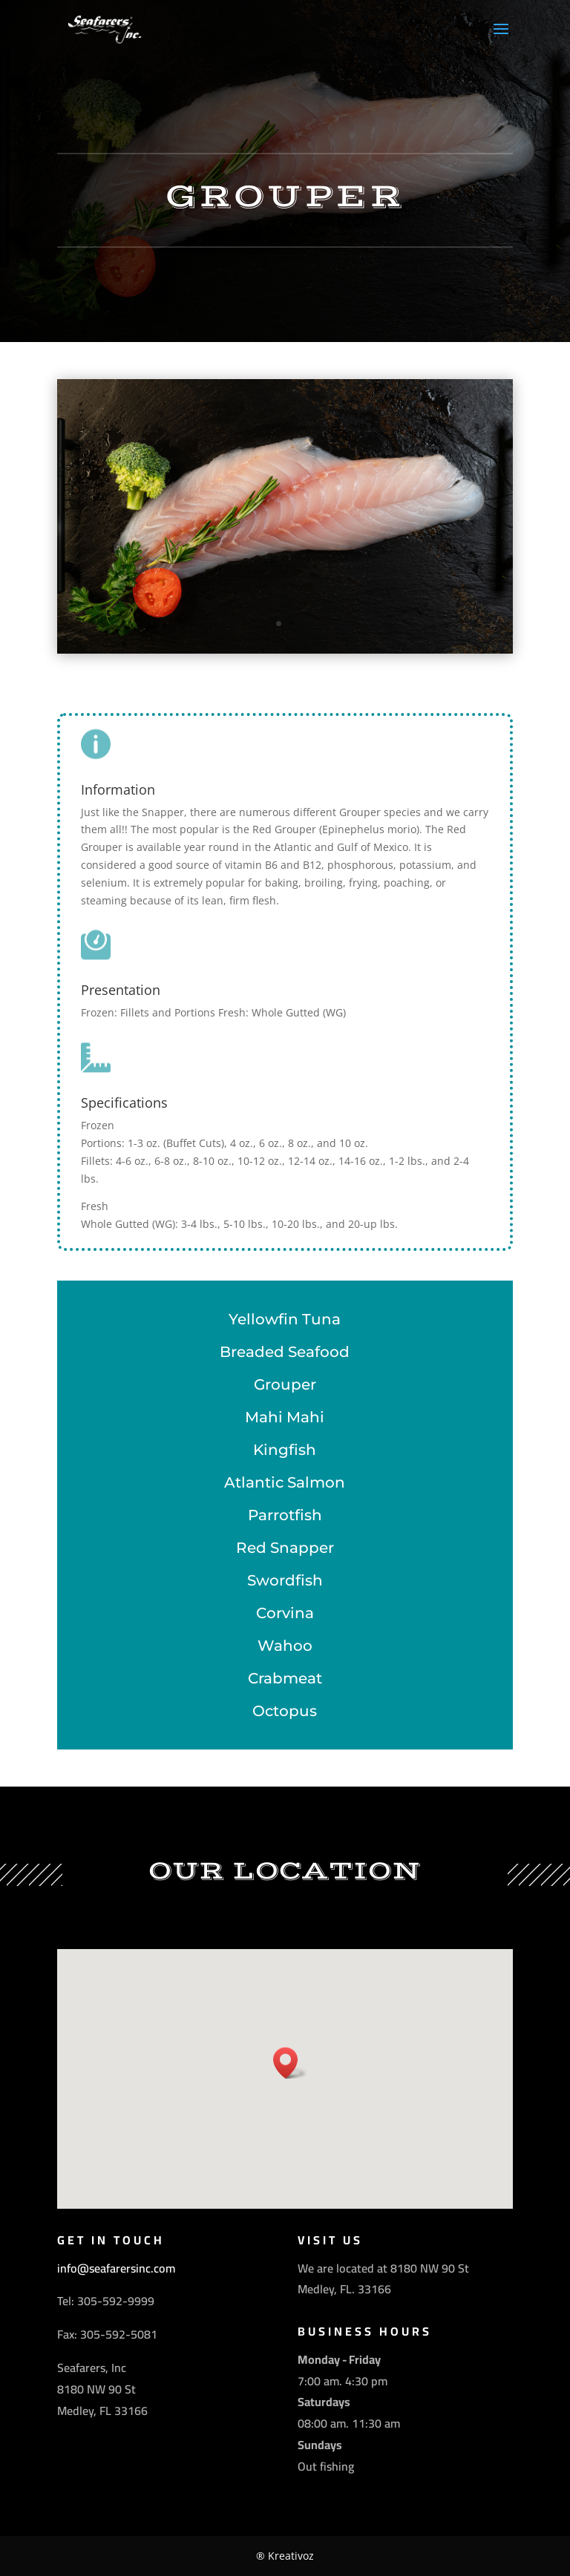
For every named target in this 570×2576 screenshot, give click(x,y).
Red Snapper (285, 1548)
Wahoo (285, 1646)
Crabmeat (285, 1678)
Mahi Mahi (284, 1417)
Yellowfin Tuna (285, 1319)
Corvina (285, 1613)
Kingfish (284, 1450)
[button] (290, 2063)
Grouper (285, 1384)
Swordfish (285, 1580)
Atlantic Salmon (284, 1482)
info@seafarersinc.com (116, 2268)
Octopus (284, 1711)
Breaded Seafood (285, 1352)
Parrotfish (285, 1515)
